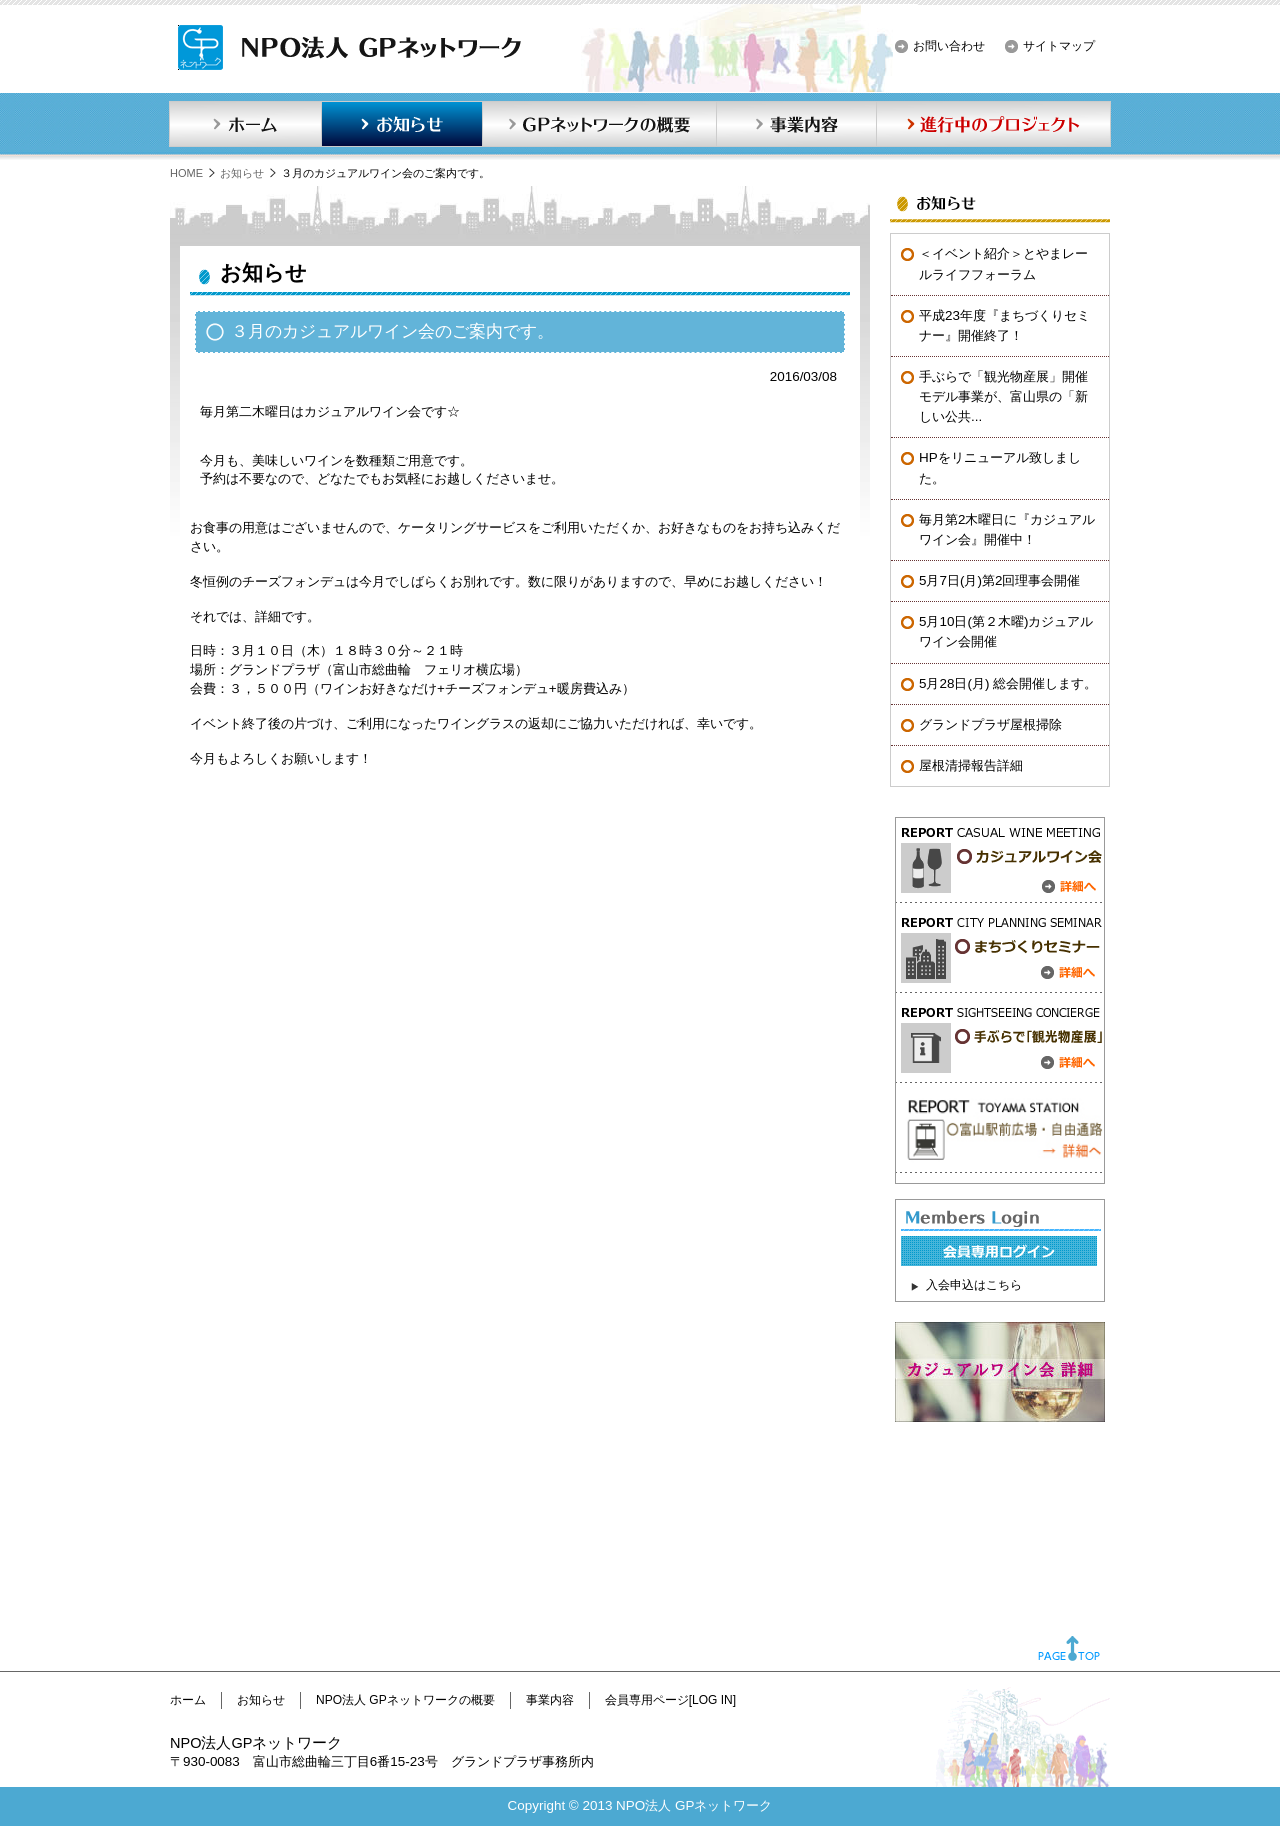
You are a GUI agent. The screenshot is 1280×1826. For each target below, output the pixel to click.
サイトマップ (1059, 46)
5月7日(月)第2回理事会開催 (999, 580)
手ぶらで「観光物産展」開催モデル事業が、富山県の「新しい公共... (1003, 396)
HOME (186, 173)
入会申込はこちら (974, 1285)
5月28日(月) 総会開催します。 (1008, 683)
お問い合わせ (949, 46)
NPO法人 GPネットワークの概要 (405, 1700)
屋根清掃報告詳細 (971, 765)
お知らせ (402, 124)
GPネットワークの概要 (599, 124)
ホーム (245, 124)
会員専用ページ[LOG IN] (670, 1700)
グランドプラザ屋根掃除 (990, 724)
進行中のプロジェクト (994, 124)
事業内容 (796, 124)
